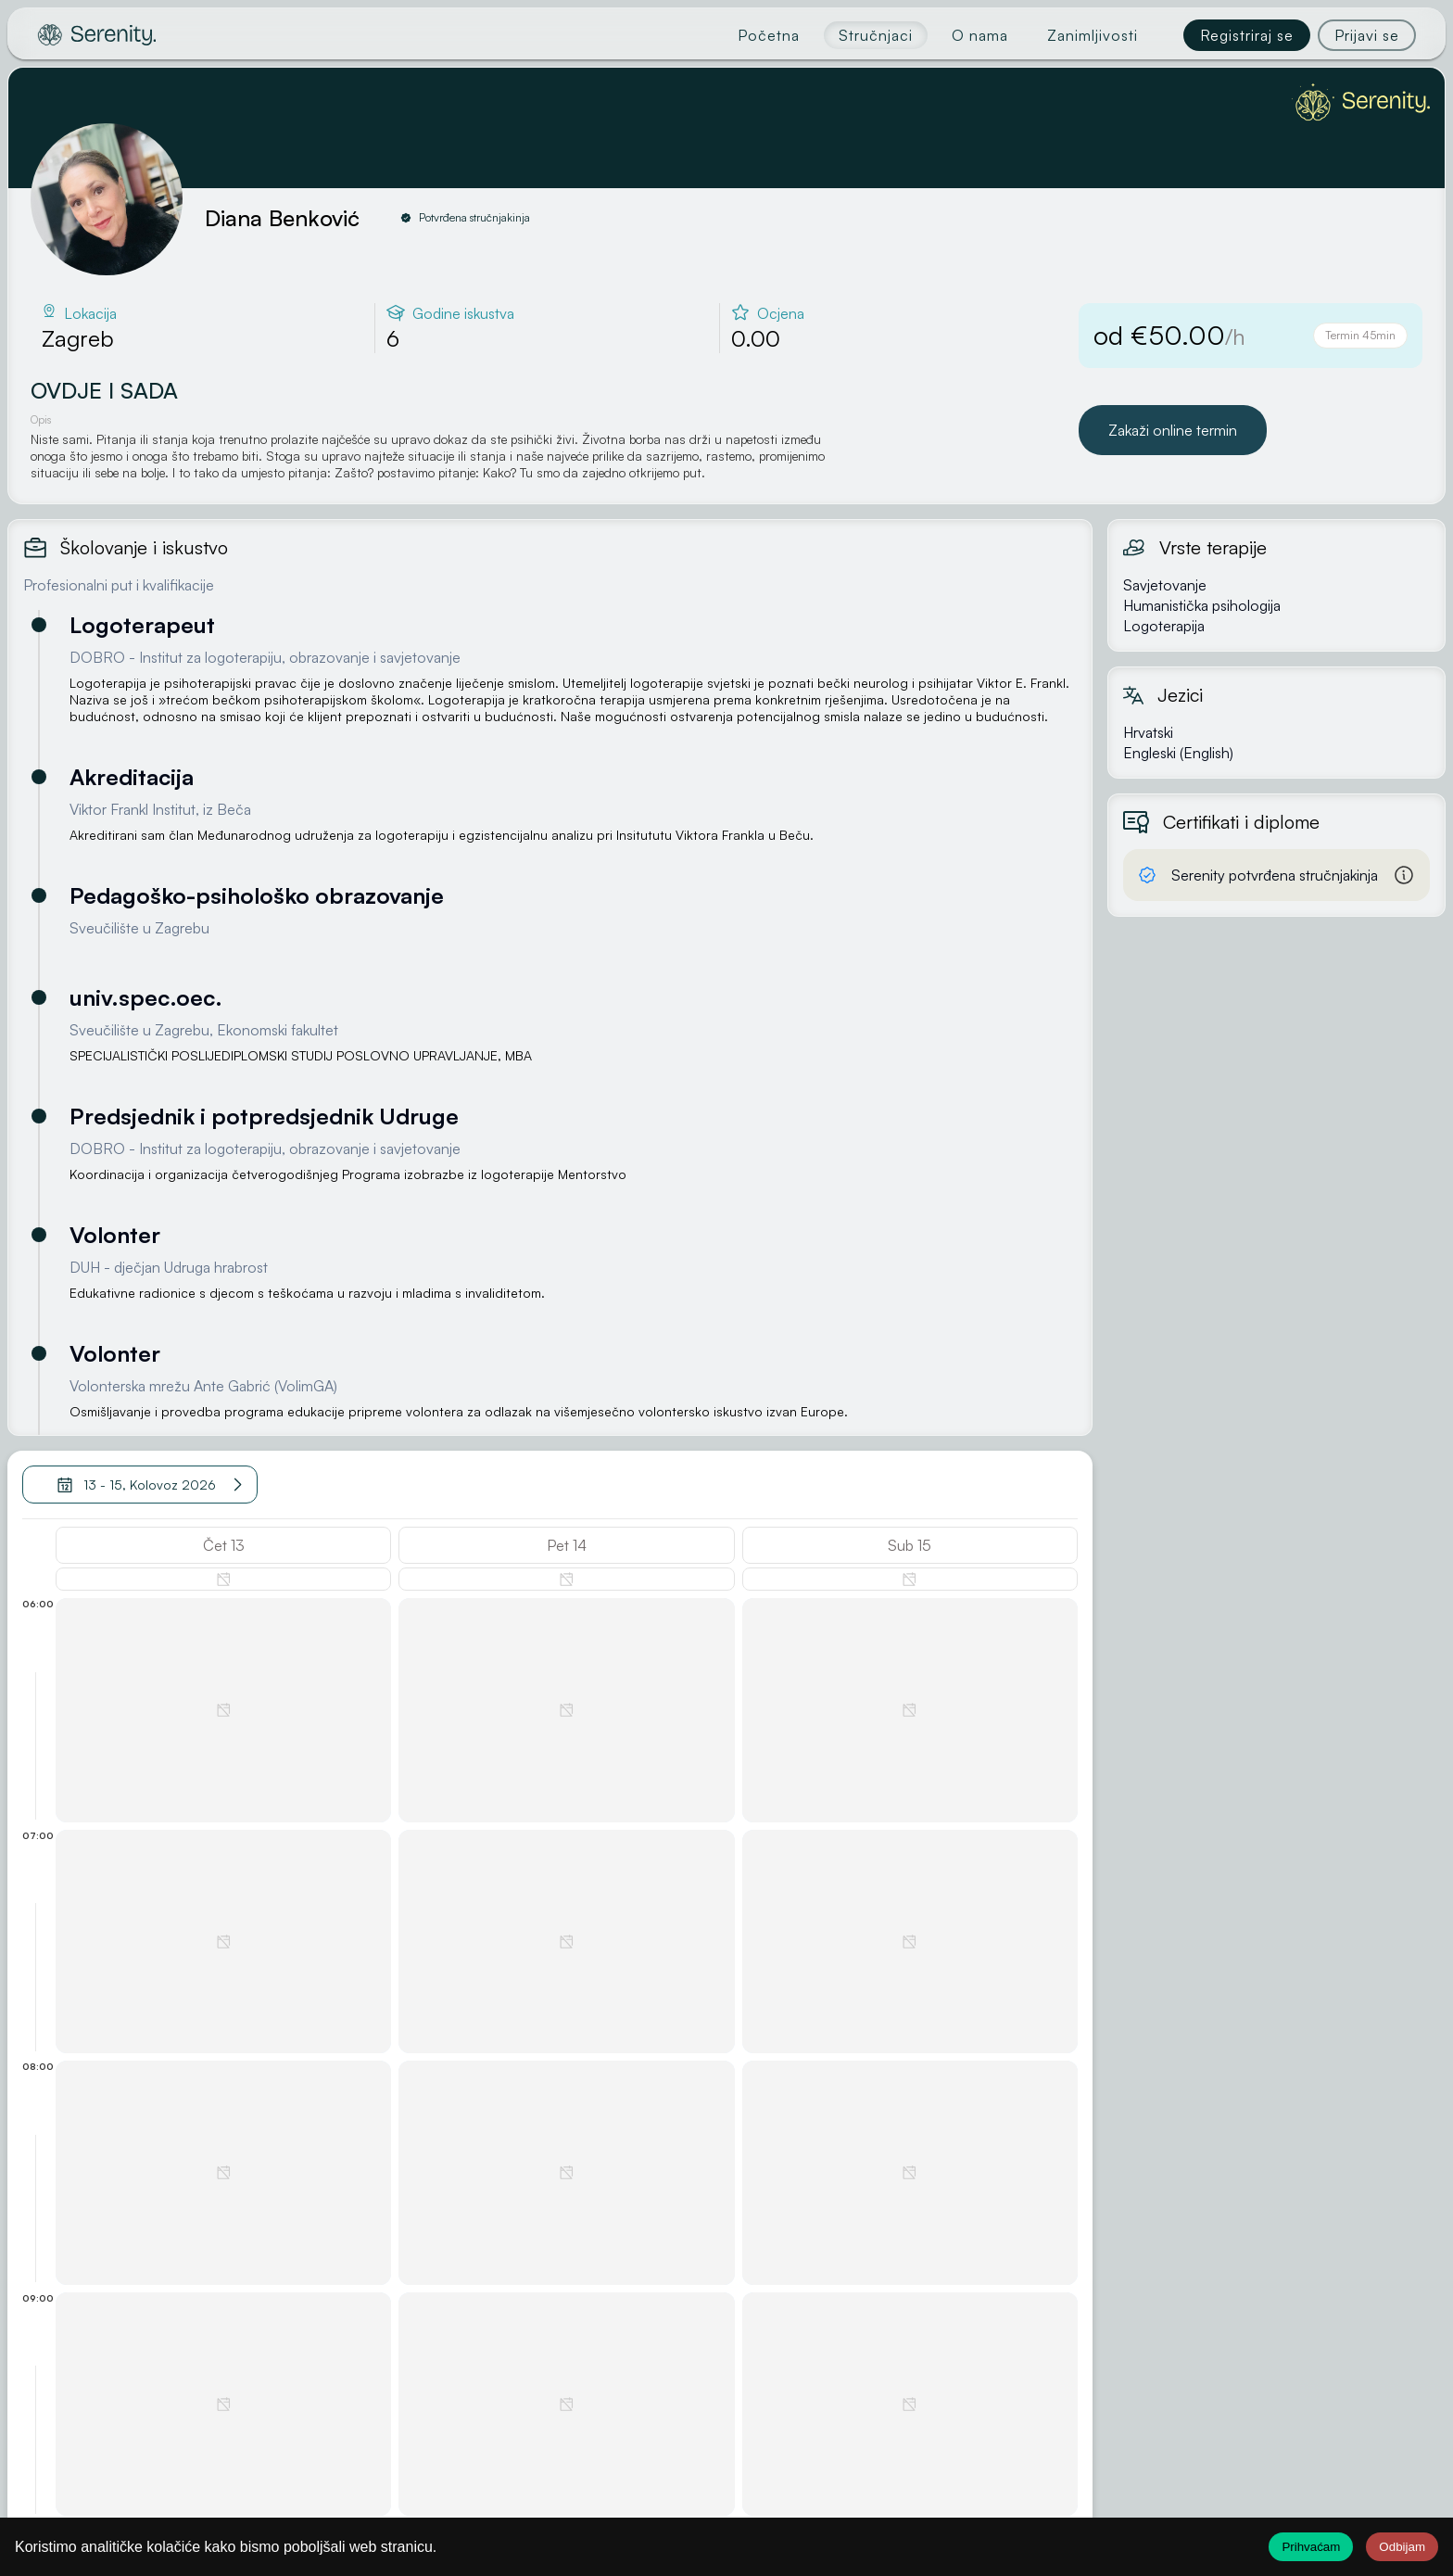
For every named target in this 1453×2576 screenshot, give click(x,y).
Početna (769, 35)
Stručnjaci (876, 35)
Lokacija (90, 313)
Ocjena (780, 313)
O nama (980, 35)
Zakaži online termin (1172, 430)
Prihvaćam (1311, 2547)
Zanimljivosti (1092, 35)
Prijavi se (1366, 35)
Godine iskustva (463, 313)
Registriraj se (1247, 35)
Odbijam (1402, 2547)
